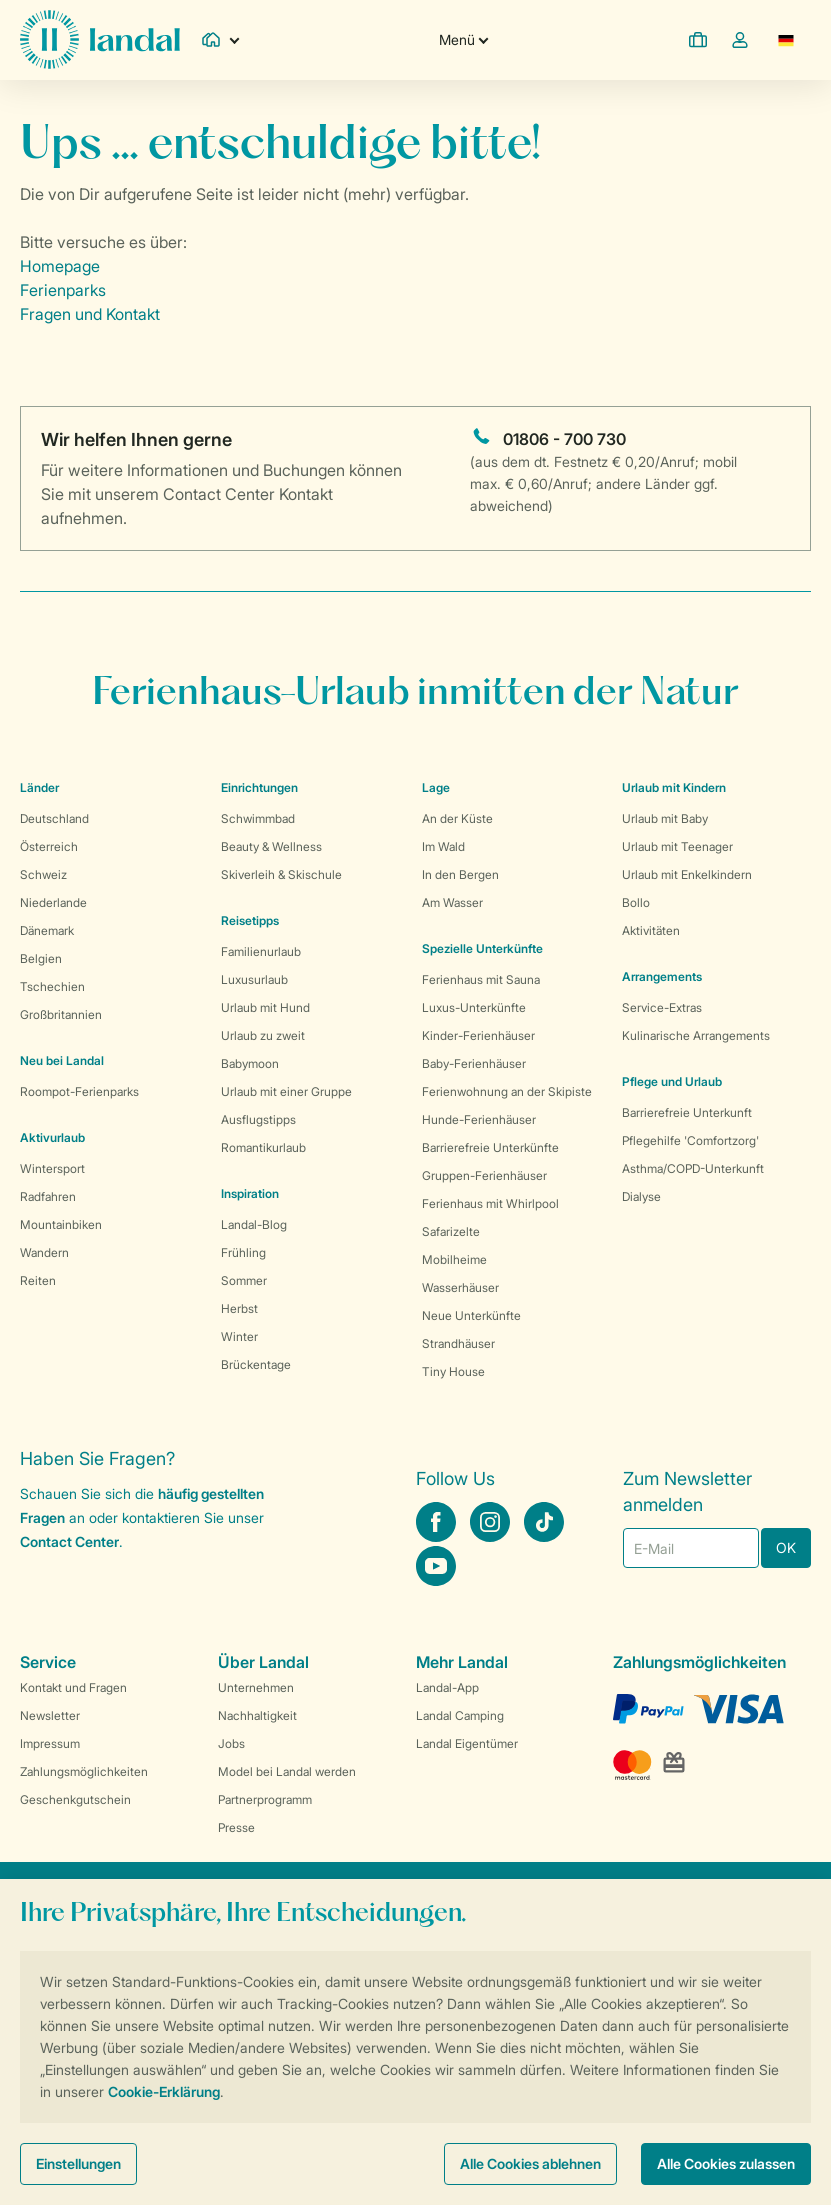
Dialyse (641, 1196)
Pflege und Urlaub (672, 1081)
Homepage (60, 266)
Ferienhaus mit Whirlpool (490, 1203)
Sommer (244, 1280)
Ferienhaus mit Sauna (481, 979)
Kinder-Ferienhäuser (478, 1035)
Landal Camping (460, 1715)
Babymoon (250, 1063)
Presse (236, 1827)
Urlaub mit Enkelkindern (687, 874)
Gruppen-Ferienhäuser (484, 1175)
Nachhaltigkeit (257, 1715)
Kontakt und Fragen (73, 1687)
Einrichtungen (259, 787)
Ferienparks (63, 290)
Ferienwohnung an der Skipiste (507, 1091)
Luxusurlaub (254, 979)
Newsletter (50, 1715)
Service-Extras (662, 1007)
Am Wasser (452, 902)
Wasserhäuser (460, 1287)
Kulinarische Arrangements (696, 1035)
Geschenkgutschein (75, 1799)
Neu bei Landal (62, 1060)
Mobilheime (454, 1259)
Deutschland (54, 818)
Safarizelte (451, 1231)
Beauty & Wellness (271, 846)
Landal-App (447, 1687)
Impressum (50, 1743)
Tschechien (52, 986)
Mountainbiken (61, 1224)
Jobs (231, 1743)
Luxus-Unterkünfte (474, 1007)
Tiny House (453, 1371)
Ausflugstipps (258, 1119)
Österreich (49, 846)
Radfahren (48, 1196)
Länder (39, 787)
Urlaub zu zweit (263, 1035)
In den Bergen (460, 874)
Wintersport (52, 1168)
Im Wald (443, 846)
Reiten (38, 1280)
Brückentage (256, 1364)
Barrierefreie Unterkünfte (490, 1147)
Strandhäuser (458, 1343)
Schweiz (43, 874)
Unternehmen (256, 1687)
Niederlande (53, 902)
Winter (239, 1336)
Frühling (243, 1252)
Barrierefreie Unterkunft (687, 1112)
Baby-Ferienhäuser (474, 1063)
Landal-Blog (254, 1224)
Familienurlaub (261, 951)
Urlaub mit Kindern (674, 787)
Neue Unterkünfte (471, 1315)
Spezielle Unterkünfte (482, 948)
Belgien (41, 958)
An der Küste (457, 818)
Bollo (636, 902)
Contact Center (69, 1541)
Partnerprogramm (265, 1799)
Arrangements (662, 976)
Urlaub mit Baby (665, 818)
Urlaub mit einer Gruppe (286, 1091)
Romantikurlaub (263, 1147)
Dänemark (47, 930)
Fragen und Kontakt (90, 314)
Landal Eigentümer (467, 1743)
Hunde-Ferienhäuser (479, 1119)
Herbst (239, 1308)
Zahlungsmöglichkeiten (84, 1771)
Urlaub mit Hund (265, 1007)
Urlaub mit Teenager (677, 846)
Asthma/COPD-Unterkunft (693, 1168)
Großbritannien (61, 1014)
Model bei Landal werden (287, 1771)
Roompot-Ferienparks (79, 1091)
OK (786, 1547)
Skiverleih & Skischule (281, 874)
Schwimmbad (258, 818)
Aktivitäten (651, 930)
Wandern (44, 1252)
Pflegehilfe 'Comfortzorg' (690, 1140)
